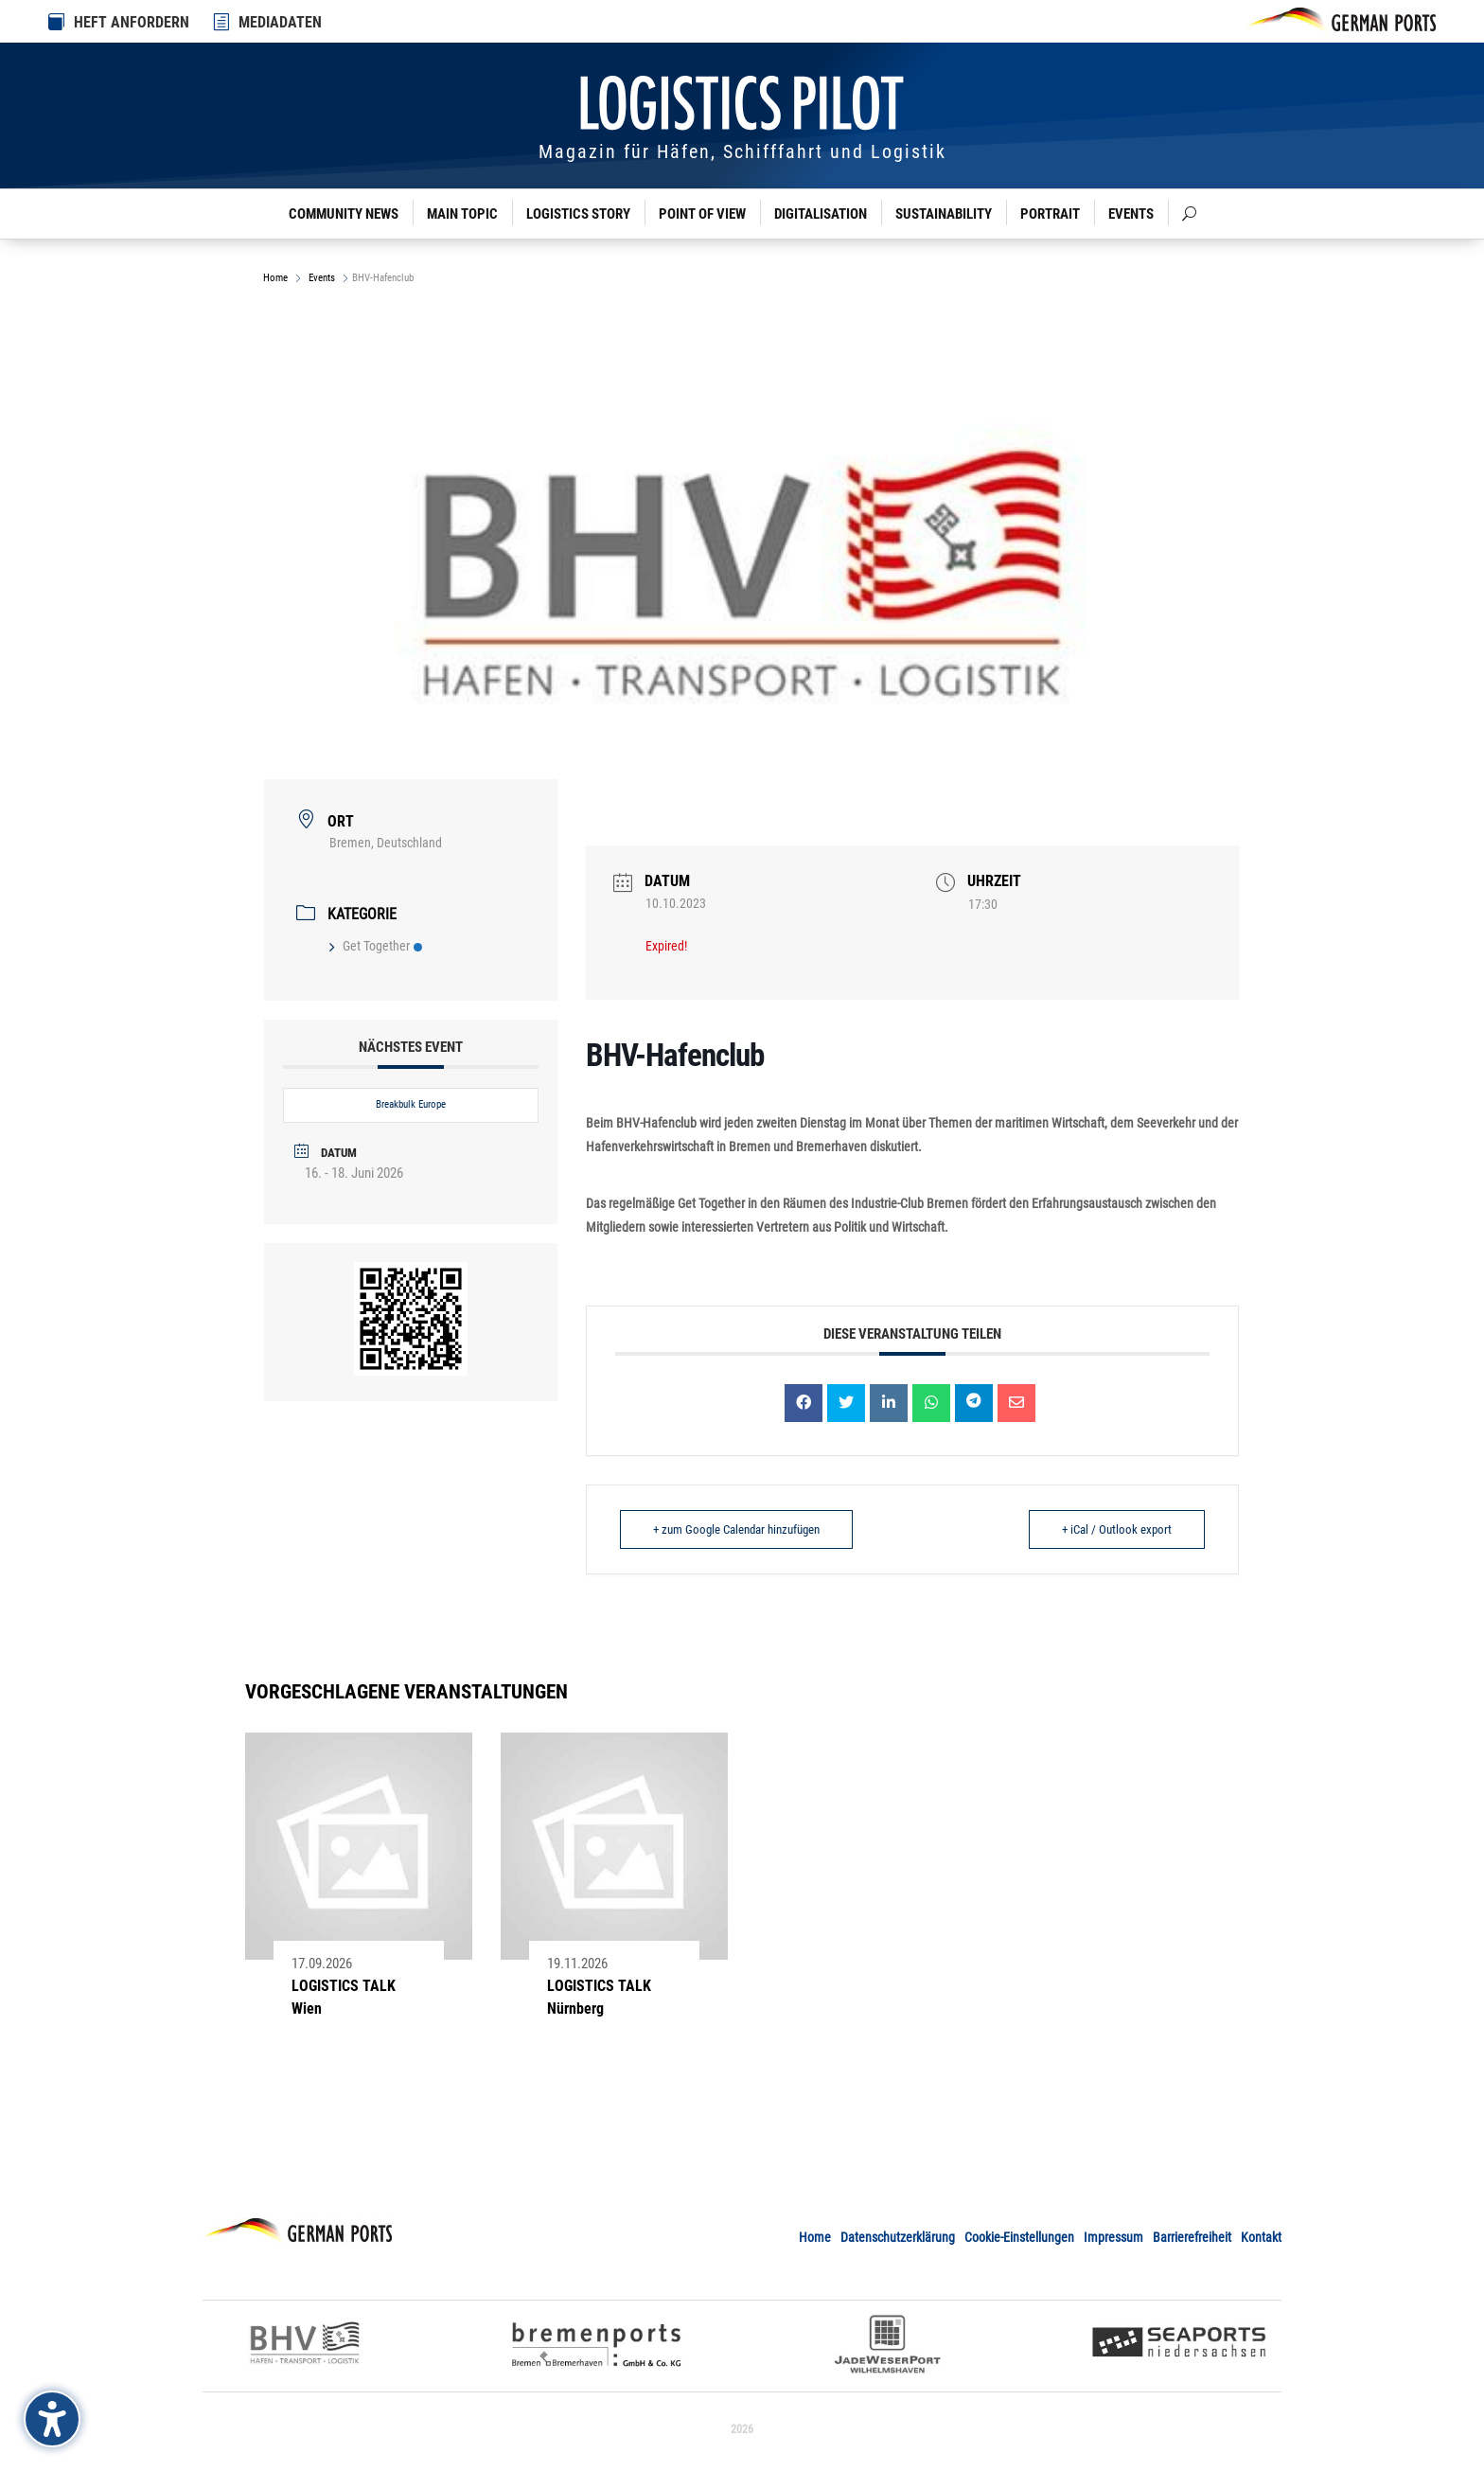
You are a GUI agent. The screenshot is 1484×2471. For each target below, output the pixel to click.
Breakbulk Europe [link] (411, 1104)
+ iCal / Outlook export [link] (1117, 1529)
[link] (222, 21)
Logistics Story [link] (578, 213)
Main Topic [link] (462, 213)
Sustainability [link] (943, 213)
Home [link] (277, 278)
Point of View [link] (702, 213)
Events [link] (1131, 213)
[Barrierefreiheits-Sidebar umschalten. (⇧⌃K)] (52, 2419)
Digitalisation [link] (820, 213)
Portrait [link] (1050, 213)
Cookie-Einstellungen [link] (1019, 2237)
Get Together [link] (375, 945)
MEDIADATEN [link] (280, 22)
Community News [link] (343, 213)
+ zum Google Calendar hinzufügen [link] (736, 1529)
